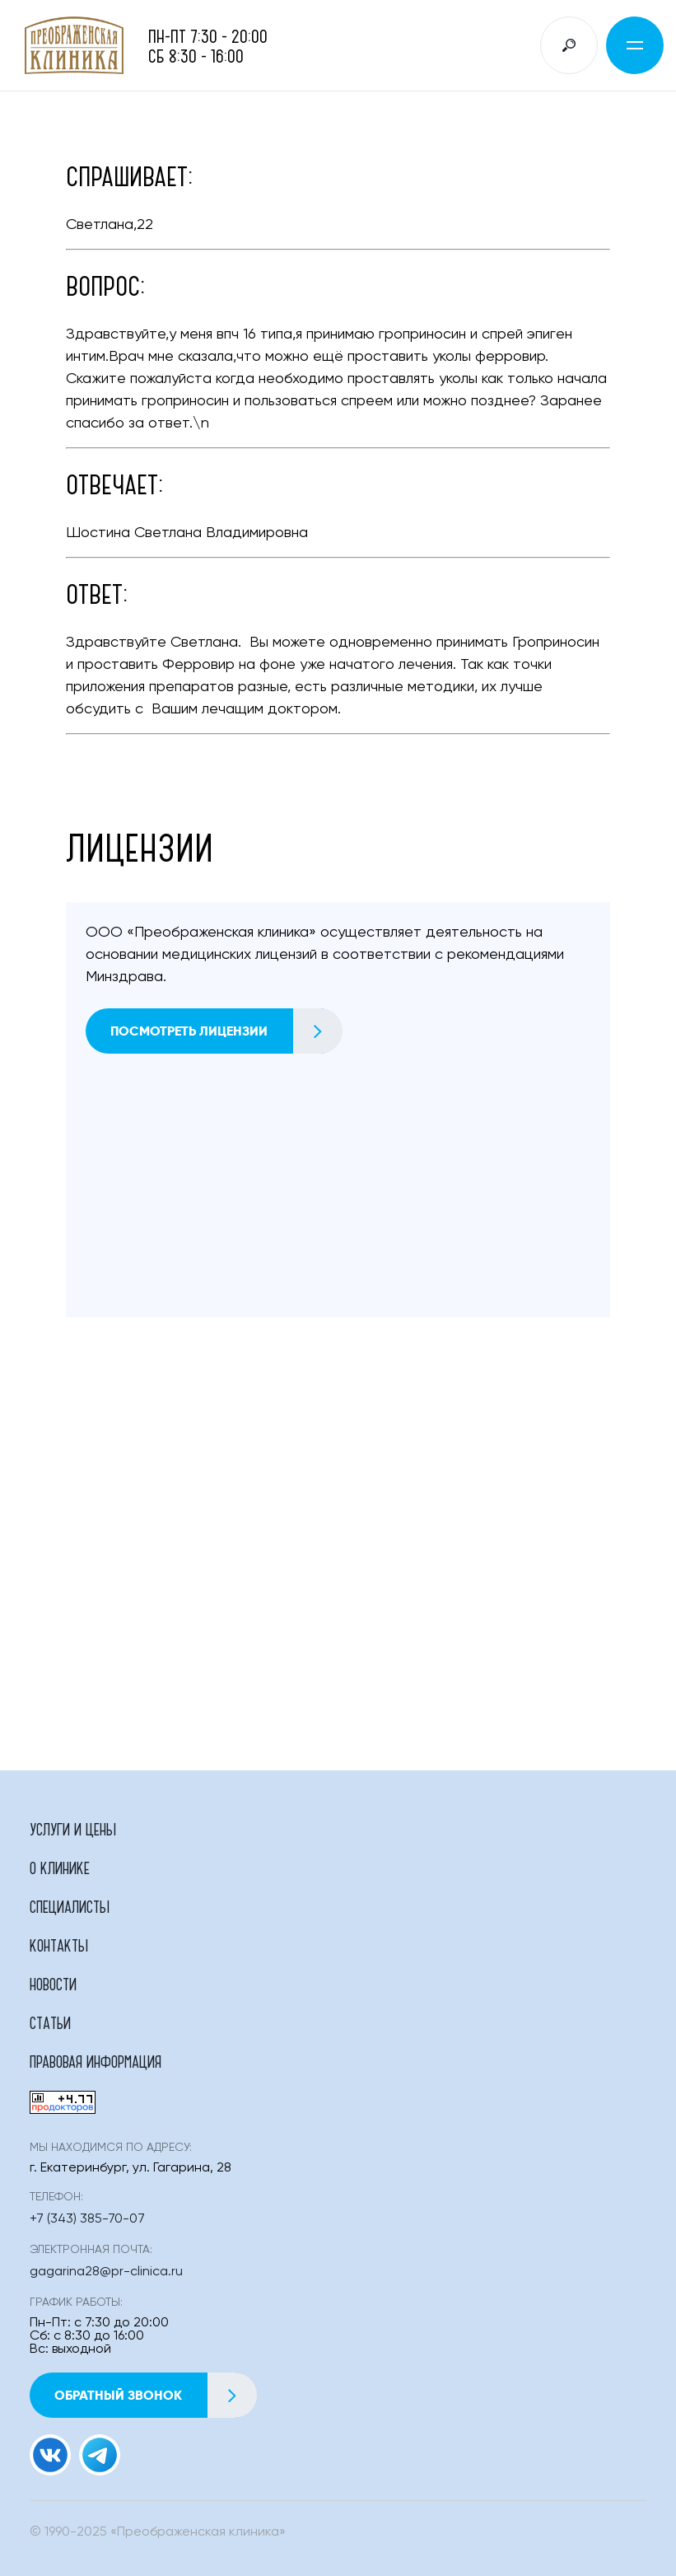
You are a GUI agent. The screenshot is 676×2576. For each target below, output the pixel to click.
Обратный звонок (155, 2395)
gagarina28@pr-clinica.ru (106, 2272)
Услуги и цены (73, 1828)
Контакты (59, 1945)
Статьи (50, 2022)
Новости (53, 1983)
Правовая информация (95, 2061)
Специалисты (70, 1906)
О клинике (60, 1867)
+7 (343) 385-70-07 (87, 2219)
